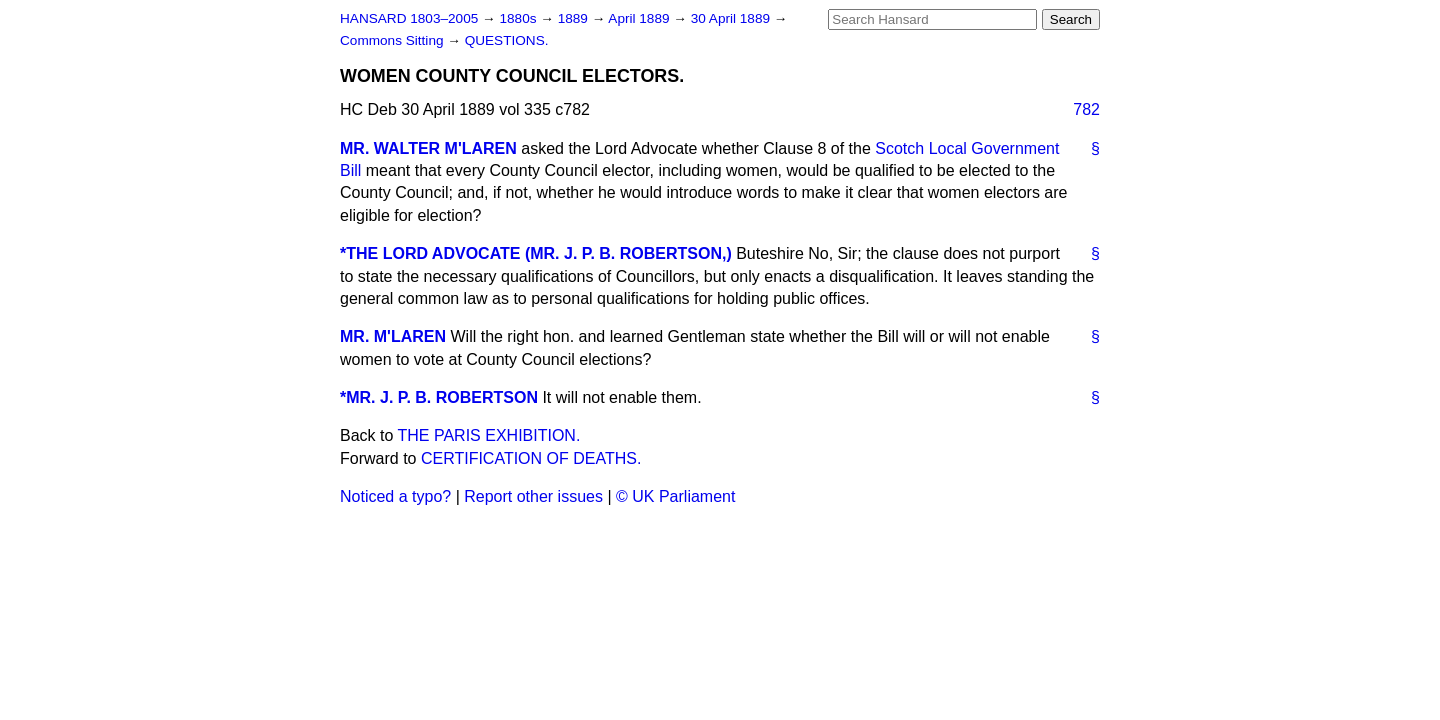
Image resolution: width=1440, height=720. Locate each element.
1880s (519, 18)
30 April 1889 (732, 18)
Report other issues (533, 496)
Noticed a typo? (395, 496)
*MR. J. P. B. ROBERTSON (439, 397)
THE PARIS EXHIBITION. (489, 435)
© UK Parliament (675, 496)
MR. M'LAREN (393, 336)
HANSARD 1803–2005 (409, 18)
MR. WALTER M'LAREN (428, 148)
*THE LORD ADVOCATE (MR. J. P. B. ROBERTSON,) (536, 253)
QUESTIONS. (507, 40)
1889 (575, 18)
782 (1086, 109)
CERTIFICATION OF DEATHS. (531, 458)
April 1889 (640, 18)
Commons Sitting (393, 40)
